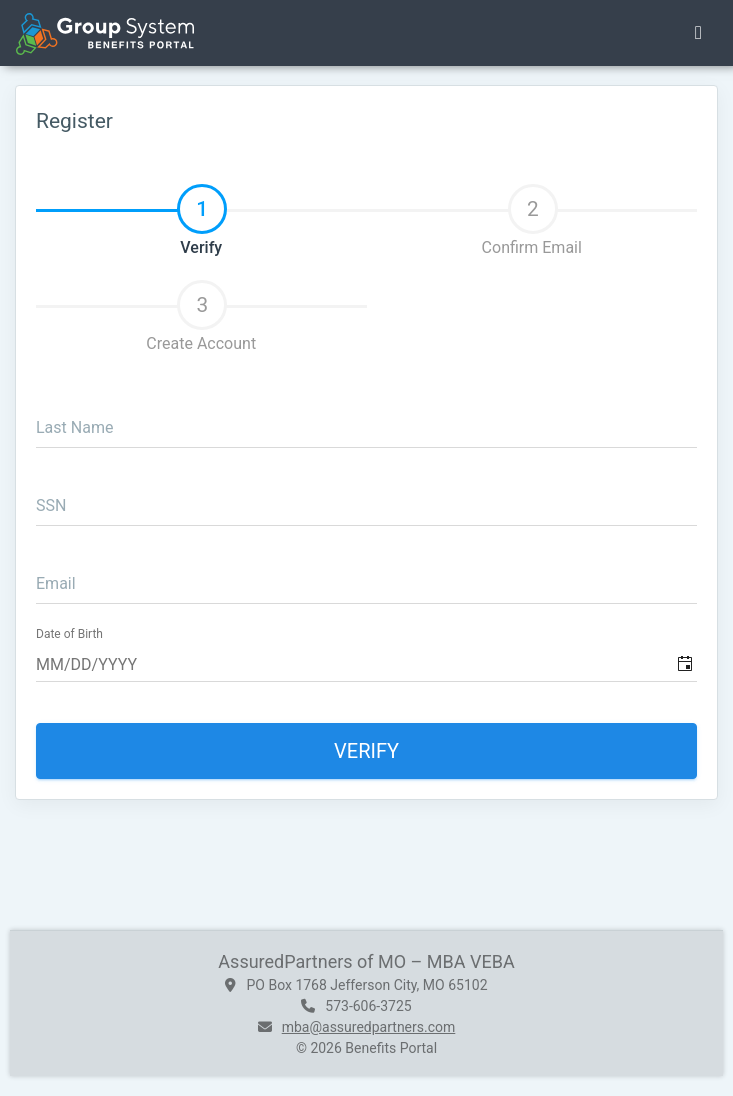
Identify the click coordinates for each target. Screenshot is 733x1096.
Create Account (201, 316)
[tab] (201, 212)
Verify (202, 220)
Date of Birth (69, 634)
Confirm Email (532, 220)
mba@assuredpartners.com (369, 1027)
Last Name (74, 427)
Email (56, 583)
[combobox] (369, 664)
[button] (684, 664)
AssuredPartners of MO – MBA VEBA (366, 961)
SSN (51, 505)
